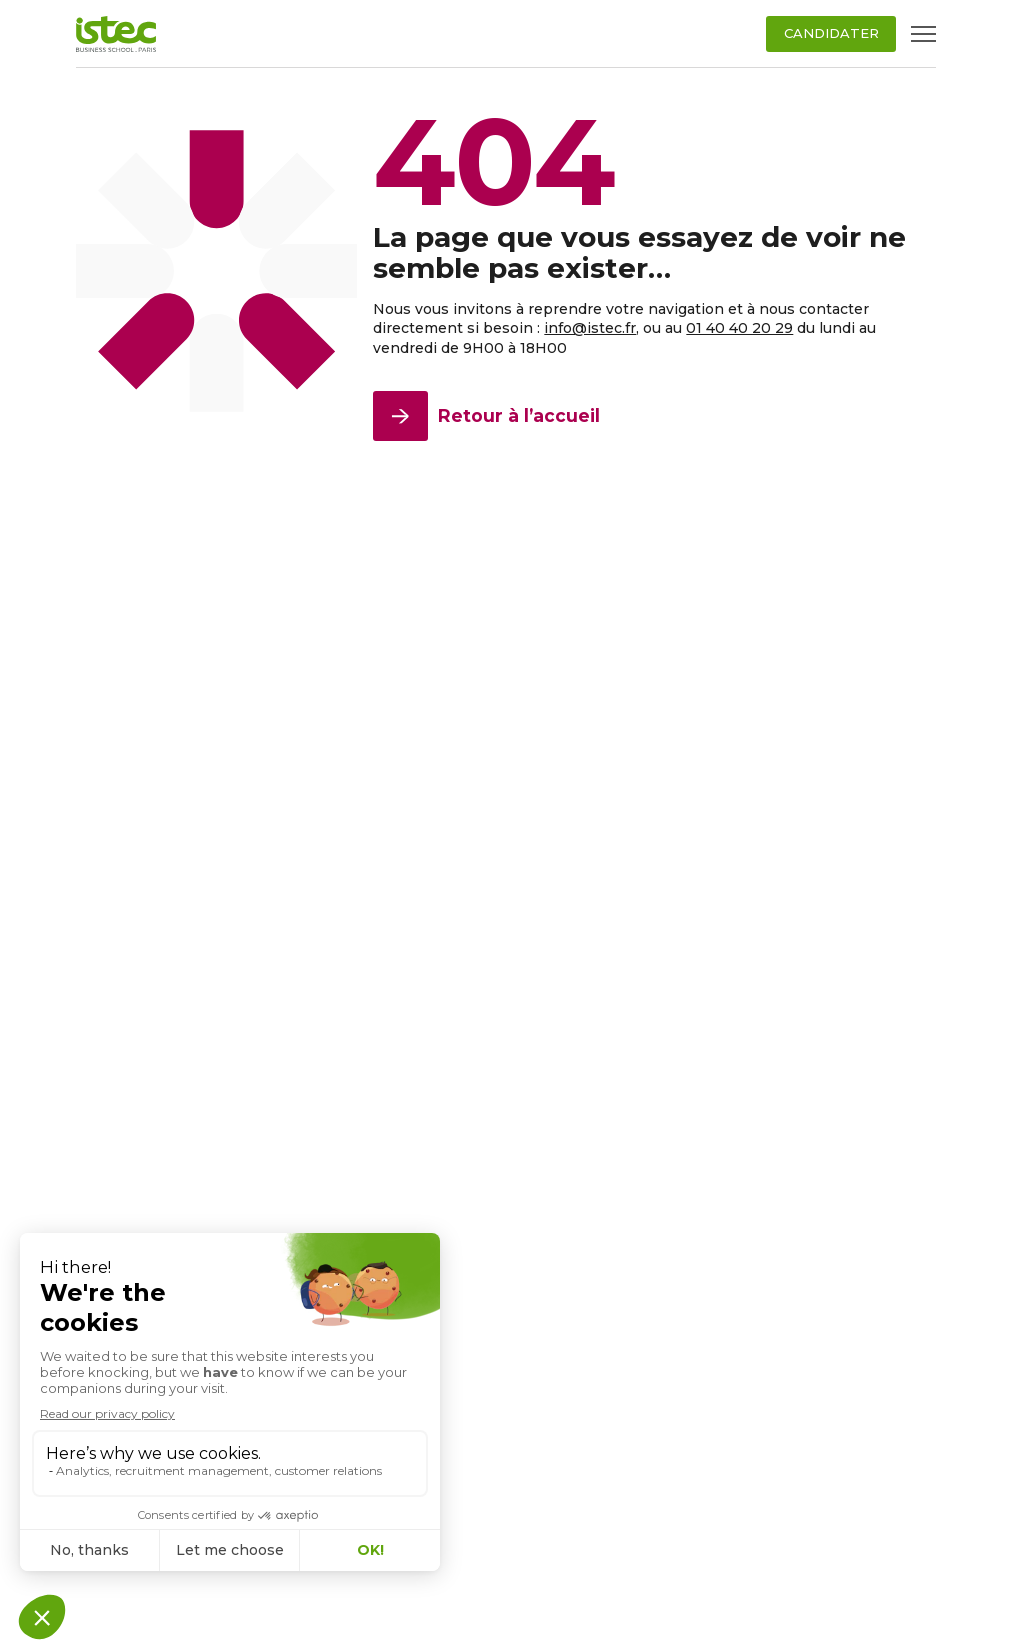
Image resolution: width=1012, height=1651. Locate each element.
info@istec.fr (590, 328)
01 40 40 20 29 (739, 328)
